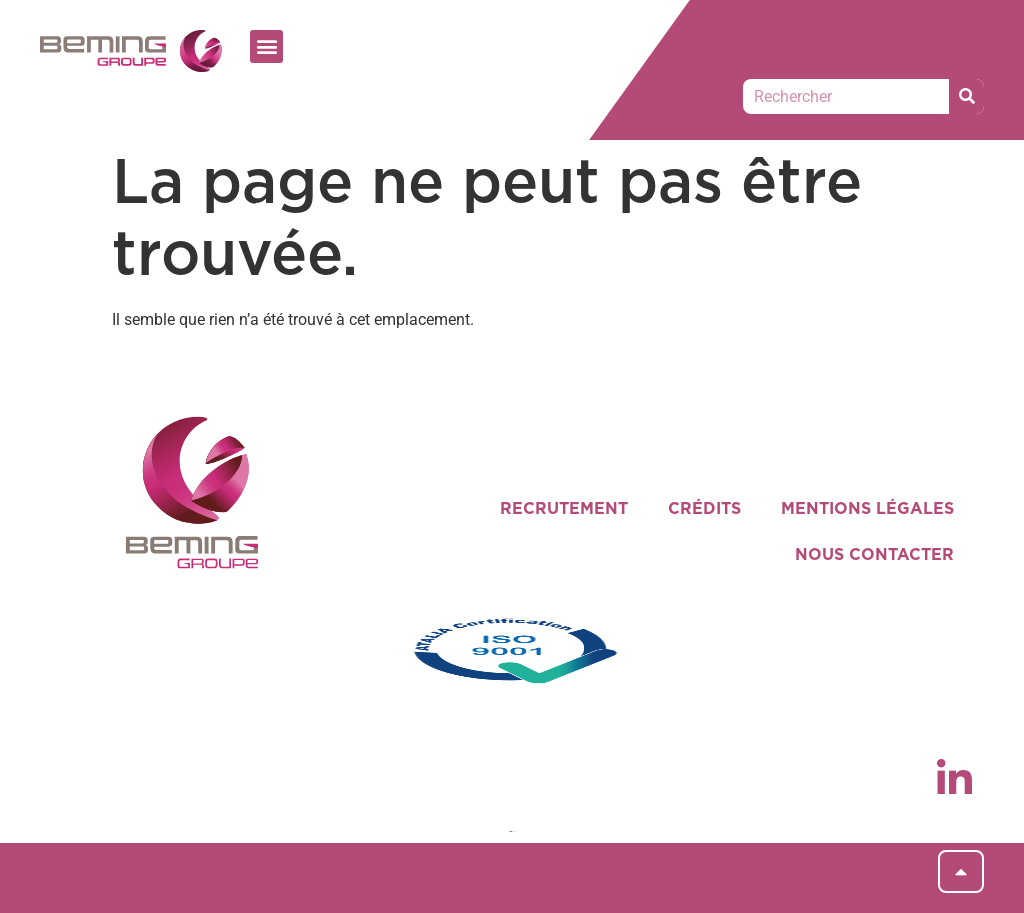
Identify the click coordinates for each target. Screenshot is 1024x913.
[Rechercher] (966, 96)
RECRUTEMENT (564, 509)
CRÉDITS (704, 509)
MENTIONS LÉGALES (867, 509)
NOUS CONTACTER (874, 555)
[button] (266, 46)
